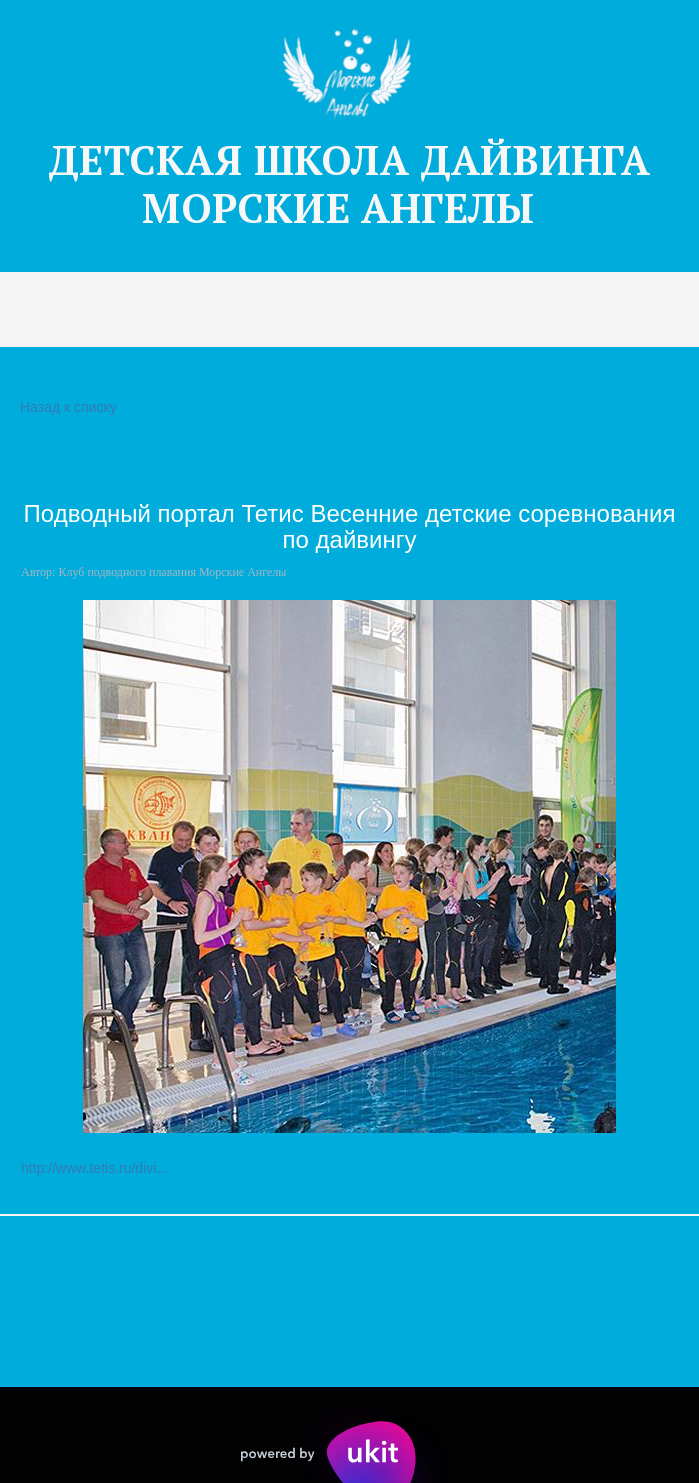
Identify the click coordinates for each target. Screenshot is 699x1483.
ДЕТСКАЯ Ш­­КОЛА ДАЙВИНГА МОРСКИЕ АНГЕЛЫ (349, 183)
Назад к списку (66, 407)
